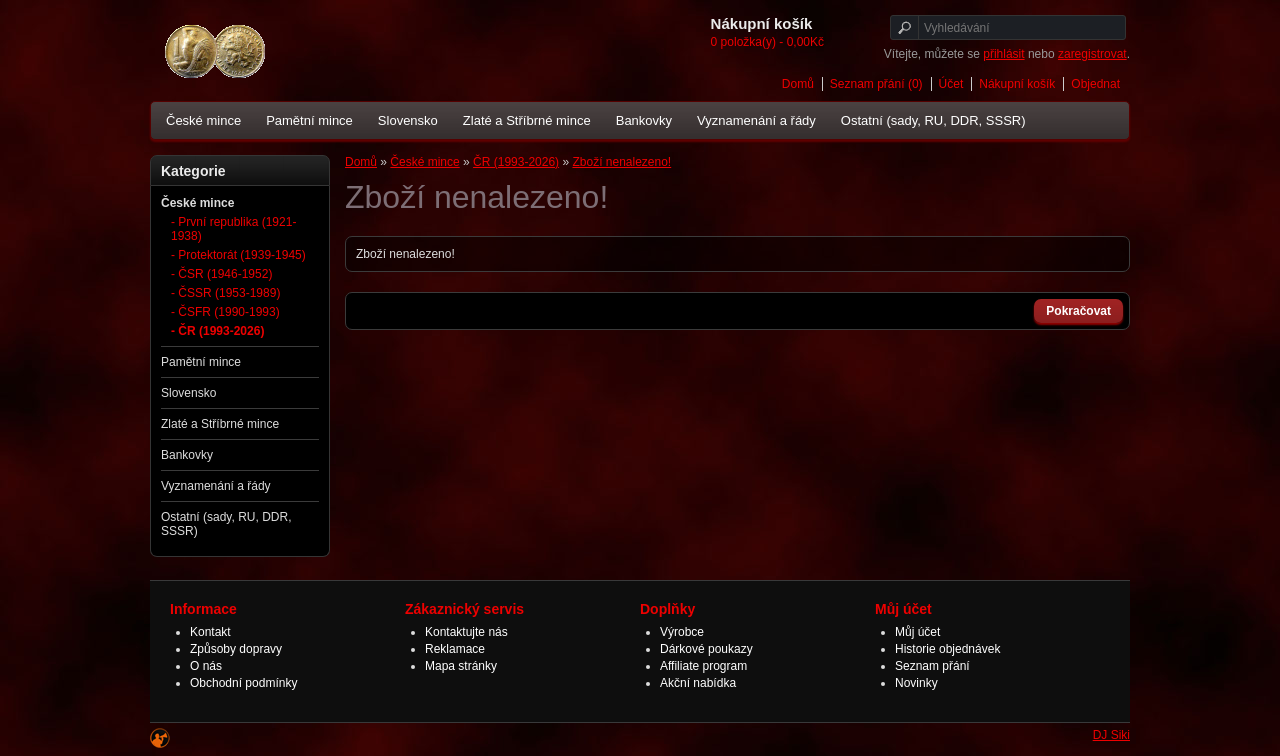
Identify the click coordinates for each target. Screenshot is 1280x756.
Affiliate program (703, 666)
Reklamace (455, 649)
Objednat (1095, 84)
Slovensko (408, 120)
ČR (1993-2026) (516, 162)
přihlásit (1003, 54)
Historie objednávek (947, 649)
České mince (203, 120)
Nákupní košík (1017, 84)
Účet (951, 84)
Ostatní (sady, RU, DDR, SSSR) (933, 120)
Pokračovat (1078, 311)
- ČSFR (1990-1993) (225, 312)
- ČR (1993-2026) (217, 331)
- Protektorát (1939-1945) (238, 255)
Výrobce (682, 632)
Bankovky (644, 120)
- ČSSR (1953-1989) (225, 293)
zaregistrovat (1092, 54)
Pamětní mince (309, 120)
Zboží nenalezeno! (621, 162)
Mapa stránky (461, 666)
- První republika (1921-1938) (233, 229)
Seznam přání (932, 666)
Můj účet (917, 632)
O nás (206, 666)
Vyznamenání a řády (756, 120)
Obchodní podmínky (243, 683)
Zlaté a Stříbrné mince (527, 120)
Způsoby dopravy (236, 649)
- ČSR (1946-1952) (221, 274)
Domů (798, 84)
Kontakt (210, 632)
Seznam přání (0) (876, 84)
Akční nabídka (698, 683)
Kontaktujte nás (466, 632)
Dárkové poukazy (706, 649)
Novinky (916, 683)
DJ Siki (1111, 735)
